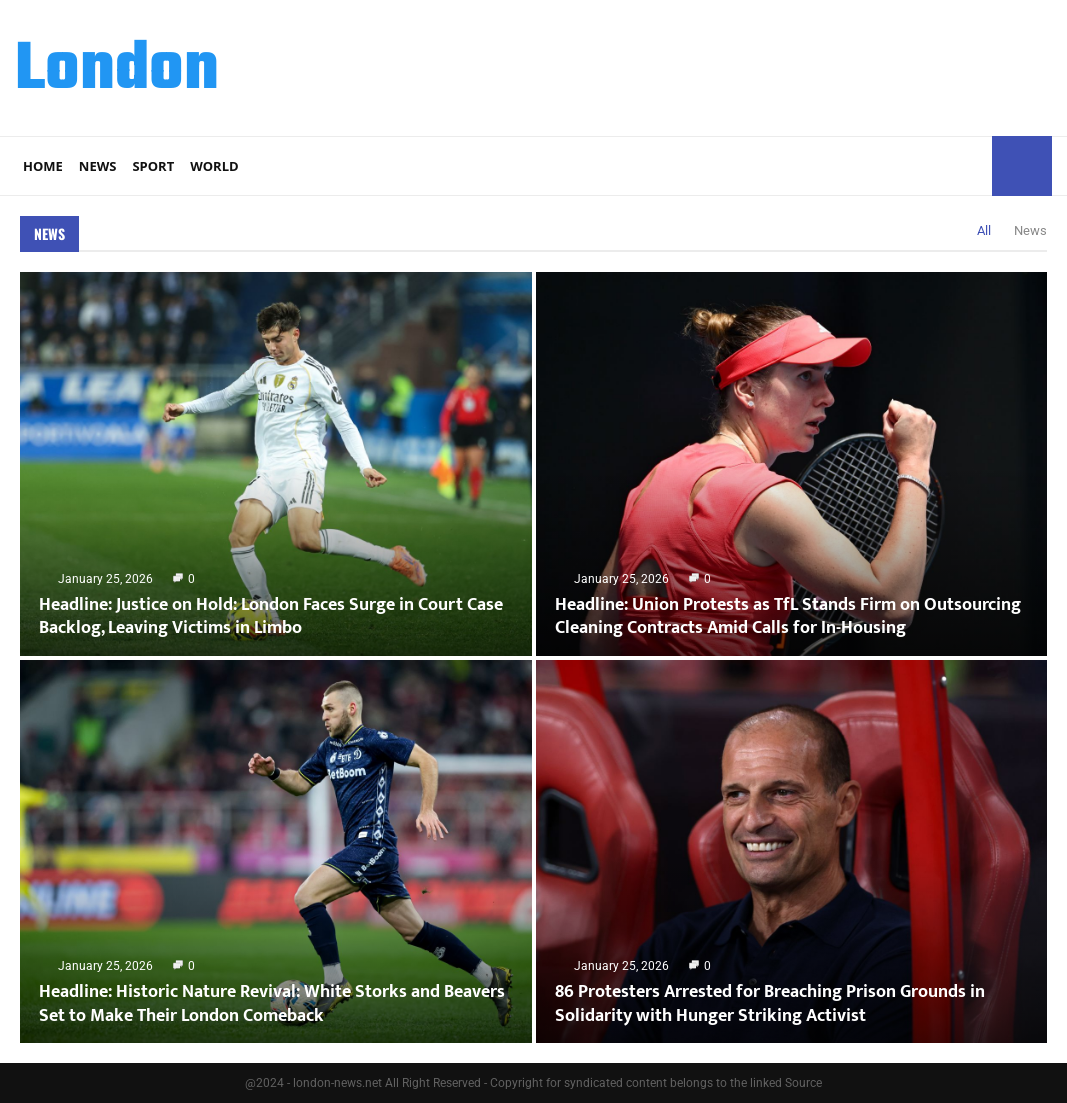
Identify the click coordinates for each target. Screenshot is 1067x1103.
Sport (153, 166)
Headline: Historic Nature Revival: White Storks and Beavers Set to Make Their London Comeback (272, 1003)
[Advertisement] (688, 65)
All (984, 230)
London (117, 71)
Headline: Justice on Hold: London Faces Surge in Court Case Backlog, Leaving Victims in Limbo (271, 616)
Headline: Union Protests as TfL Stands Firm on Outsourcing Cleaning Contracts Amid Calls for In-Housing (788, 616)
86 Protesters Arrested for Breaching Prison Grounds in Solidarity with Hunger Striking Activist (770, 1003)
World (214, 166)
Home (43, 166)
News (98, 166)
